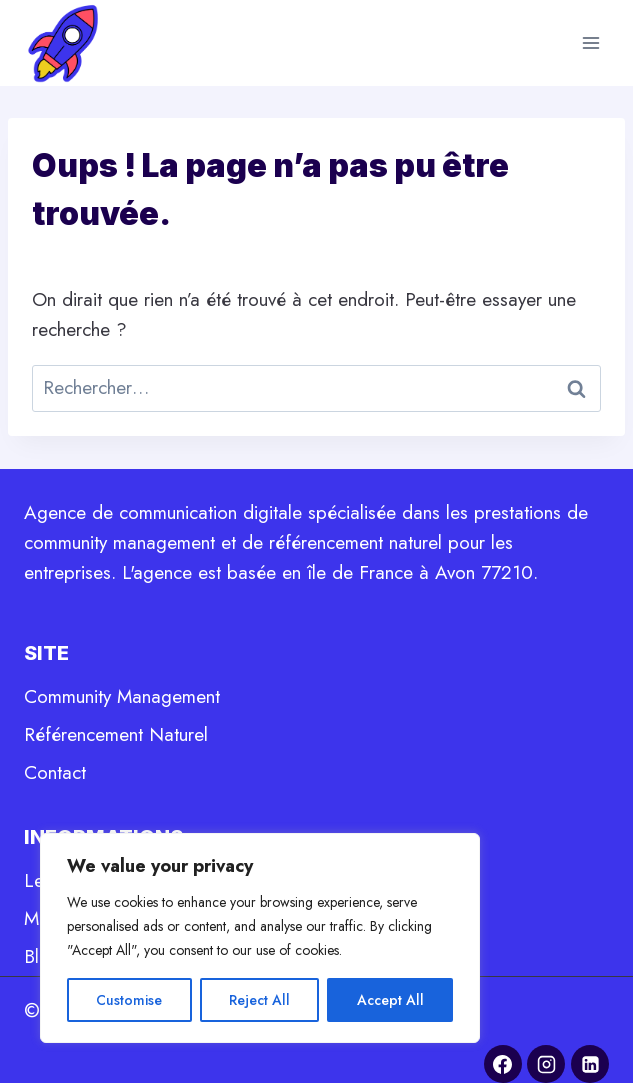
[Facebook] (503, 1064)
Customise (129, 1000)
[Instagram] (546, 1064)
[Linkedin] (590, 1064)
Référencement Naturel (116, 734)
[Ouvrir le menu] (590, 42)
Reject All (259, 1000)
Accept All (390, 1000)
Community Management (122, 696)
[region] (260, 938)
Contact (55, 772)
